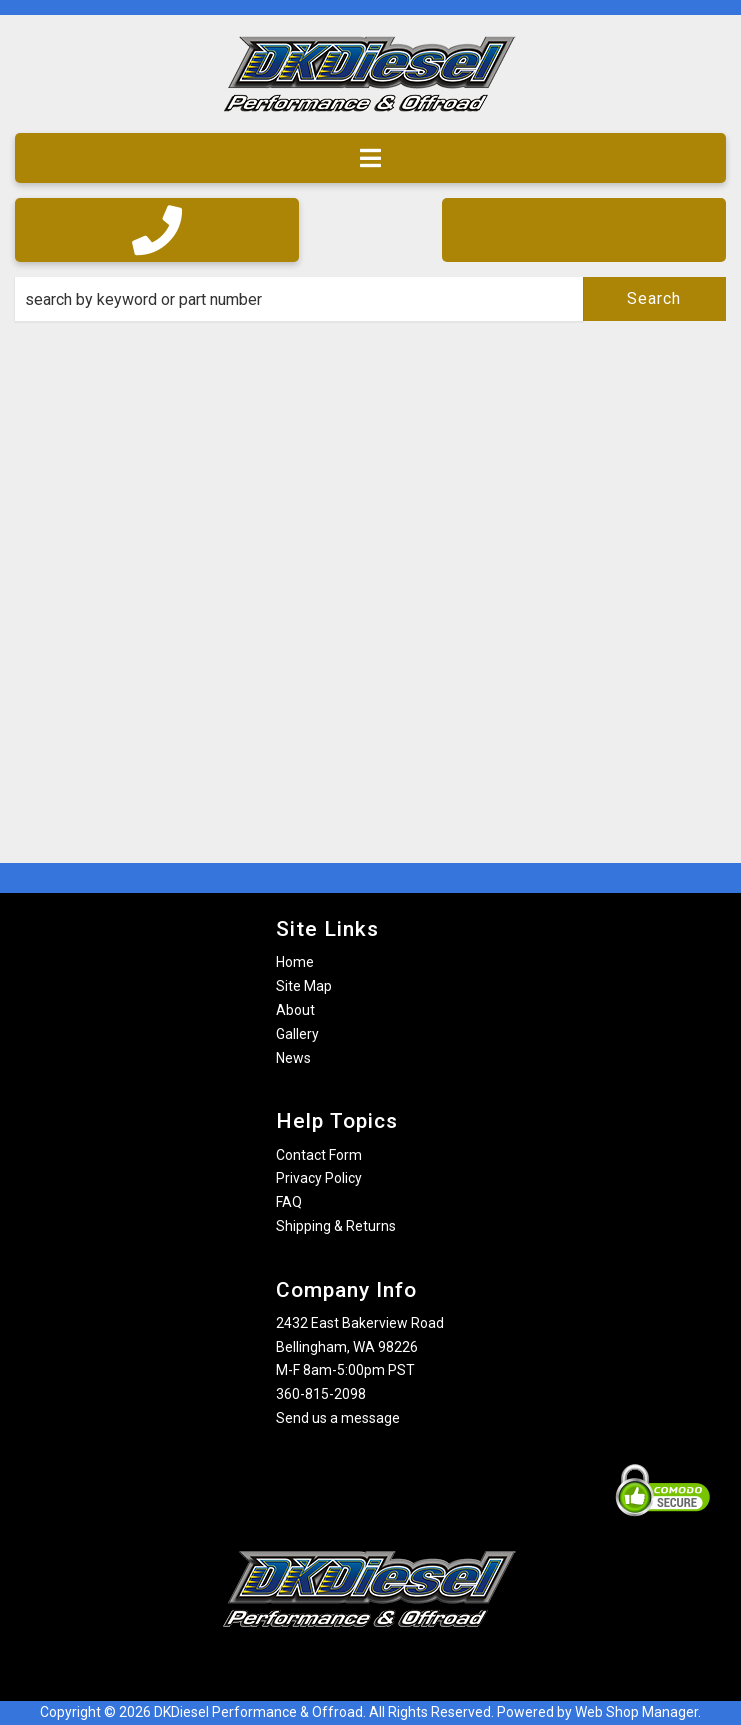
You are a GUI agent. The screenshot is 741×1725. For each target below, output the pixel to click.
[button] (370, 299)
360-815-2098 (321, 1394)
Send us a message (338, 1418)
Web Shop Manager (636, 1712)
